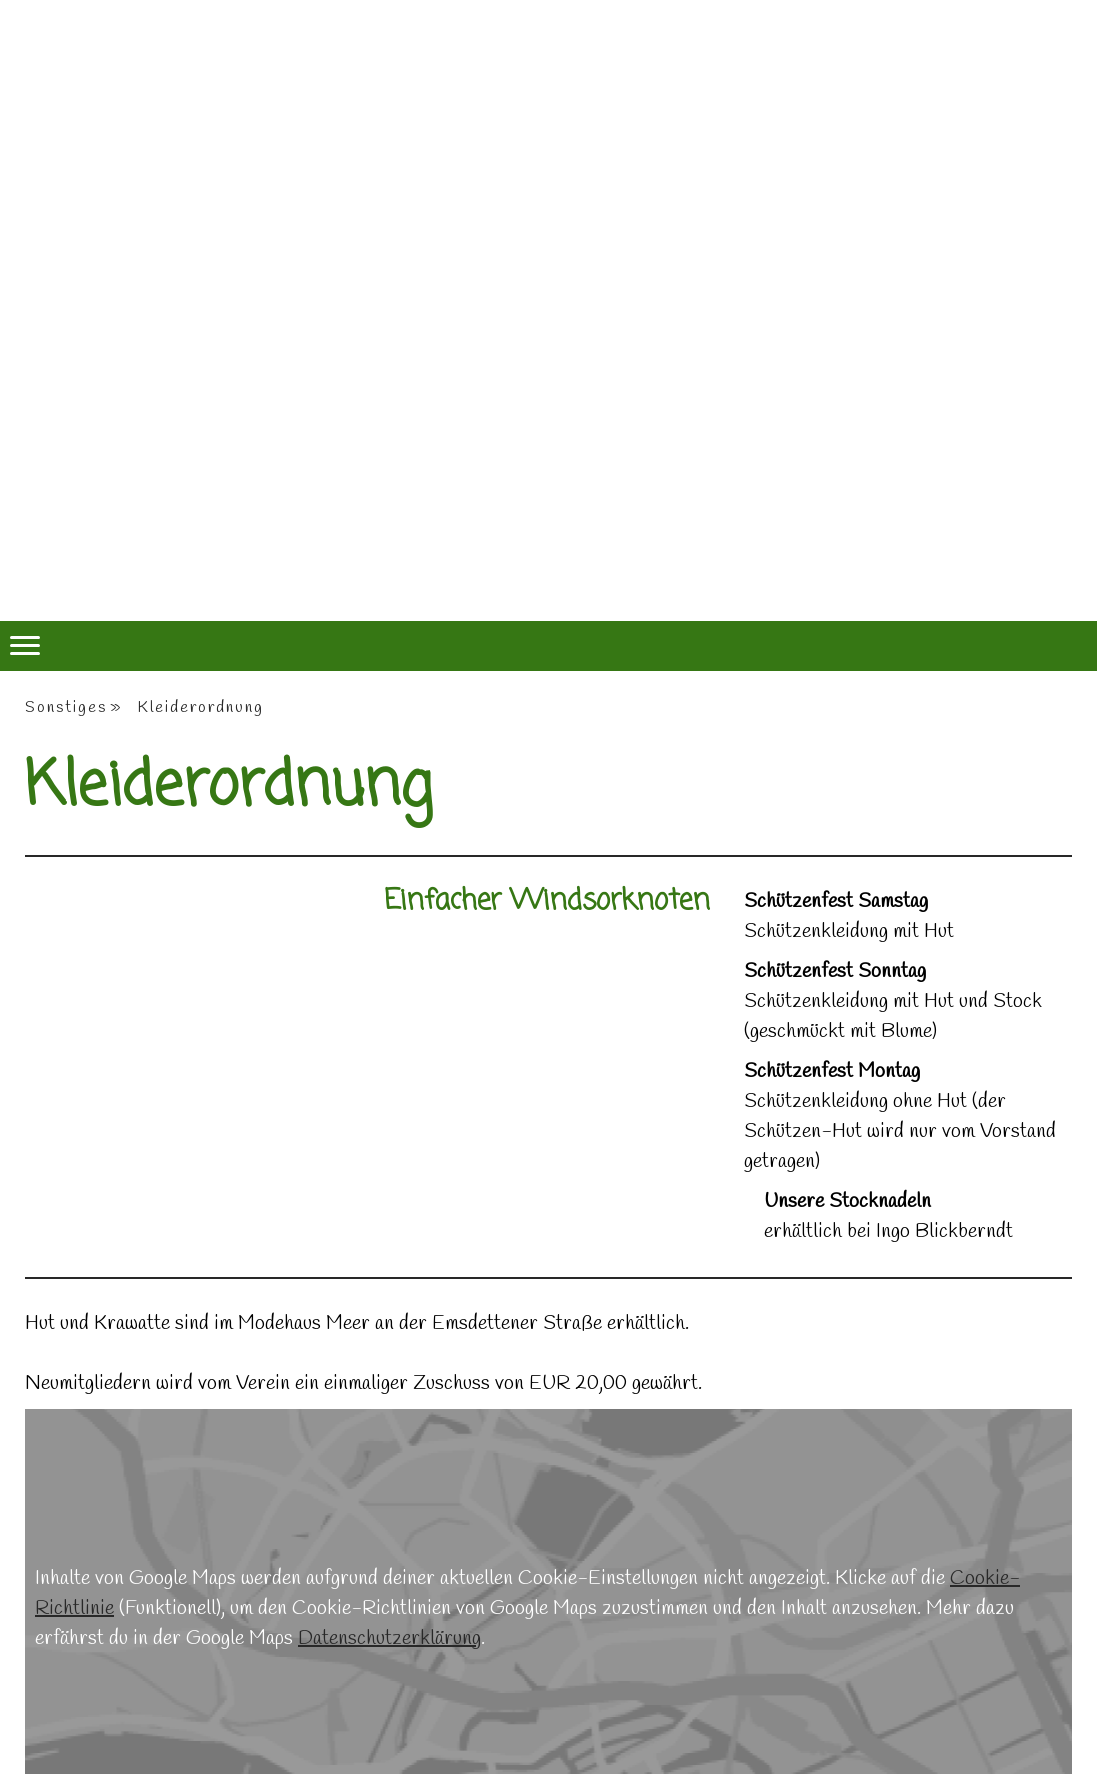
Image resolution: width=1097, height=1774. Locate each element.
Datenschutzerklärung (389, 1638)
